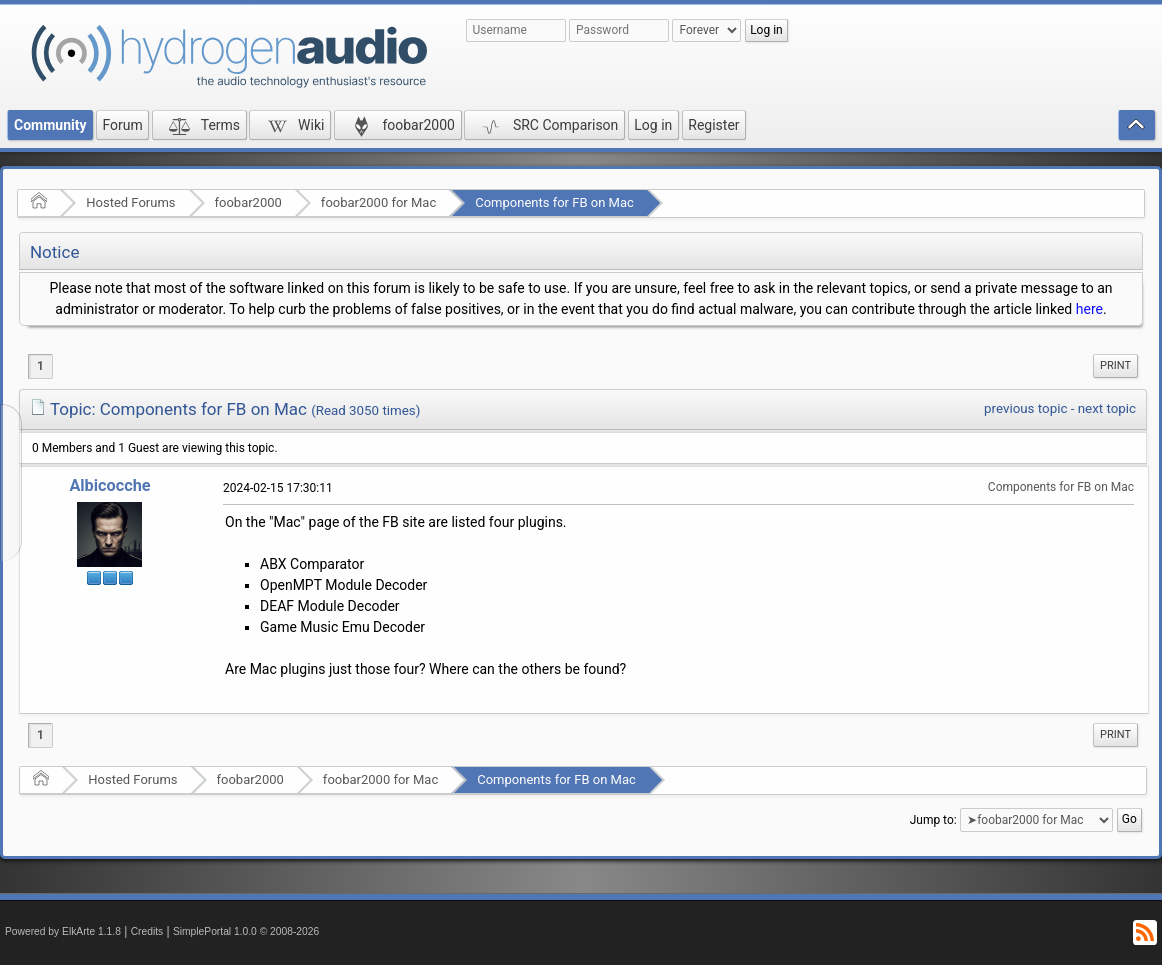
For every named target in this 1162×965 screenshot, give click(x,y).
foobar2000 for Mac (378, 202)
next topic (1107, 408)
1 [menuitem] (40, 366)
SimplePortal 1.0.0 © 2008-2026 (246, 931)
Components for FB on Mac (554, 202)
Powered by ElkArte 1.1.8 (63, 931)
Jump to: (933, 820)
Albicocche (109, 485)
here (1089, 309)
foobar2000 (248, 202)
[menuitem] (1115, 366)
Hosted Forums (130, 202)
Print (1115, 365)
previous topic (1025, 408)
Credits (147, 931)
